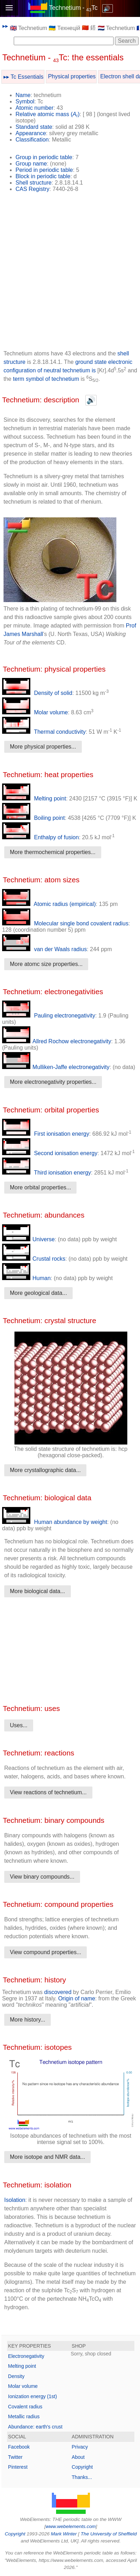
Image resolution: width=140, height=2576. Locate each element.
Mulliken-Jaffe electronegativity (55, 1067)
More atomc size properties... (46, 964)
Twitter (15, 2457)
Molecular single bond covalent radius (65, 923)
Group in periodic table (44, 157)
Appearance (31, 133)
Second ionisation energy (49, 1153)
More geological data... (38, 1293)
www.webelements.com (70, 2526)
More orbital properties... (40, 1187)
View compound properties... (45, 1952)
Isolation (14, 2200)
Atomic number (35, 108)
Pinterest (18, 2467)
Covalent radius (25, 2406)
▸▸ (5, 26)
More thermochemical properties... (53, 852)
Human (26, 1278)
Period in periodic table (44, 170)
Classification (32, 140)
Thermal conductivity (44, 732)
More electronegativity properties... (53, 1082)
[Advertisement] (70, 274)
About (78, 2457)
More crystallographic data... (45, 1470)
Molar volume (35, 712)
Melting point (34, 798)
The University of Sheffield (109, 2533)
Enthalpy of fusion (40, 837)
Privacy (80, 2447)
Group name (31, 164)
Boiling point (33, 818)
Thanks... (82, 2477)
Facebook (19, 2447)
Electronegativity (26, 2356)
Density (16, 2376)
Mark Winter (64, 2533)
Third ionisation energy (46, 1173)
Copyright (82, 2467)
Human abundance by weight (54, 1522)
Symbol (25, 101)
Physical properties (72, 76)
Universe (28, 1239)
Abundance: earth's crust (35, 2427)
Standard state (34, 127)
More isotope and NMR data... (47, 2157)
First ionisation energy (45, 1134)
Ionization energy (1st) (32, 2396)
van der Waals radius (44, 949)
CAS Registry (32, 189)
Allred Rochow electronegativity (56, 1041)
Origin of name (76, 1998)
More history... (27, 2020)
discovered (57, 1992)
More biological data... (37, 1591)
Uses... (19, 1725)
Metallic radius (23, 2416)
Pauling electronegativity (48, 1016)
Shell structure (33, 183)
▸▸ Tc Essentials (24, 77)
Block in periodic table (43, 176)
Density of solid (37, 693)
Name (23, 95)
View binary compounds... (42, 1877)
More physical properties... (43, 747)
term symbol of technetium (47, 379)
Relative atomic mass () (48, 114)
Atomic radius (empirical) (49, 904)
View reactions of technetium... (48, 1792)
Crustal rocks (33, 1259)
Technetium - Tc (73, 7)
